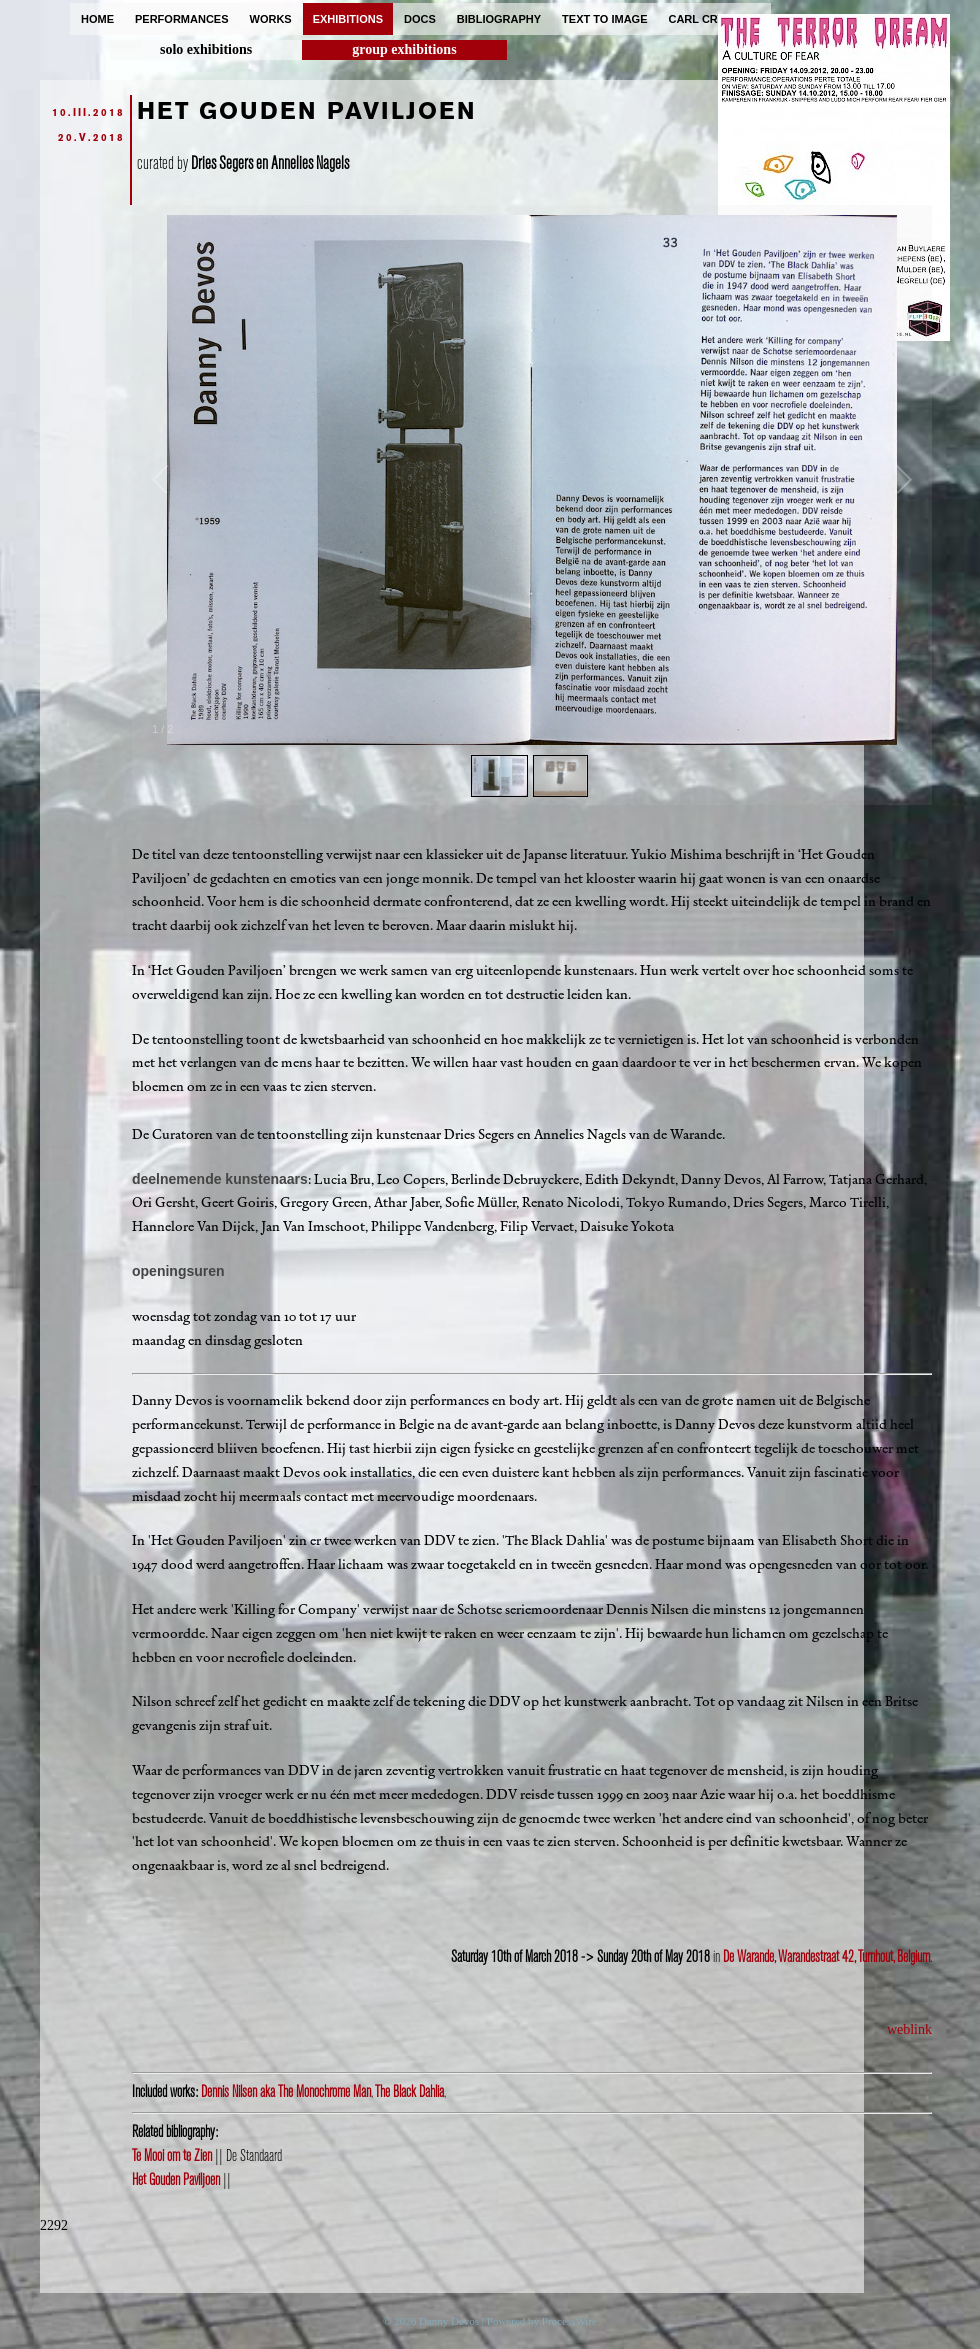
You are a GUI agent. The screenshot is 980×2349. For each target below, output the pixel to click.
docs (420, 19)
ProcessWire (569, 2321)
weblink (909, 2029)
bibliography (499, 19)
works (271, 19)
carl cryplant (714, 19)
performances (182, 19)
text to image (604, 19)
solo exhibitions (206, 49)
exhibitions (348, 19)
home (97, 19)
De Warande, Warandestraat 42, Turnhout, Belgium (826, 1957)
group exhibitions (404, 49)
